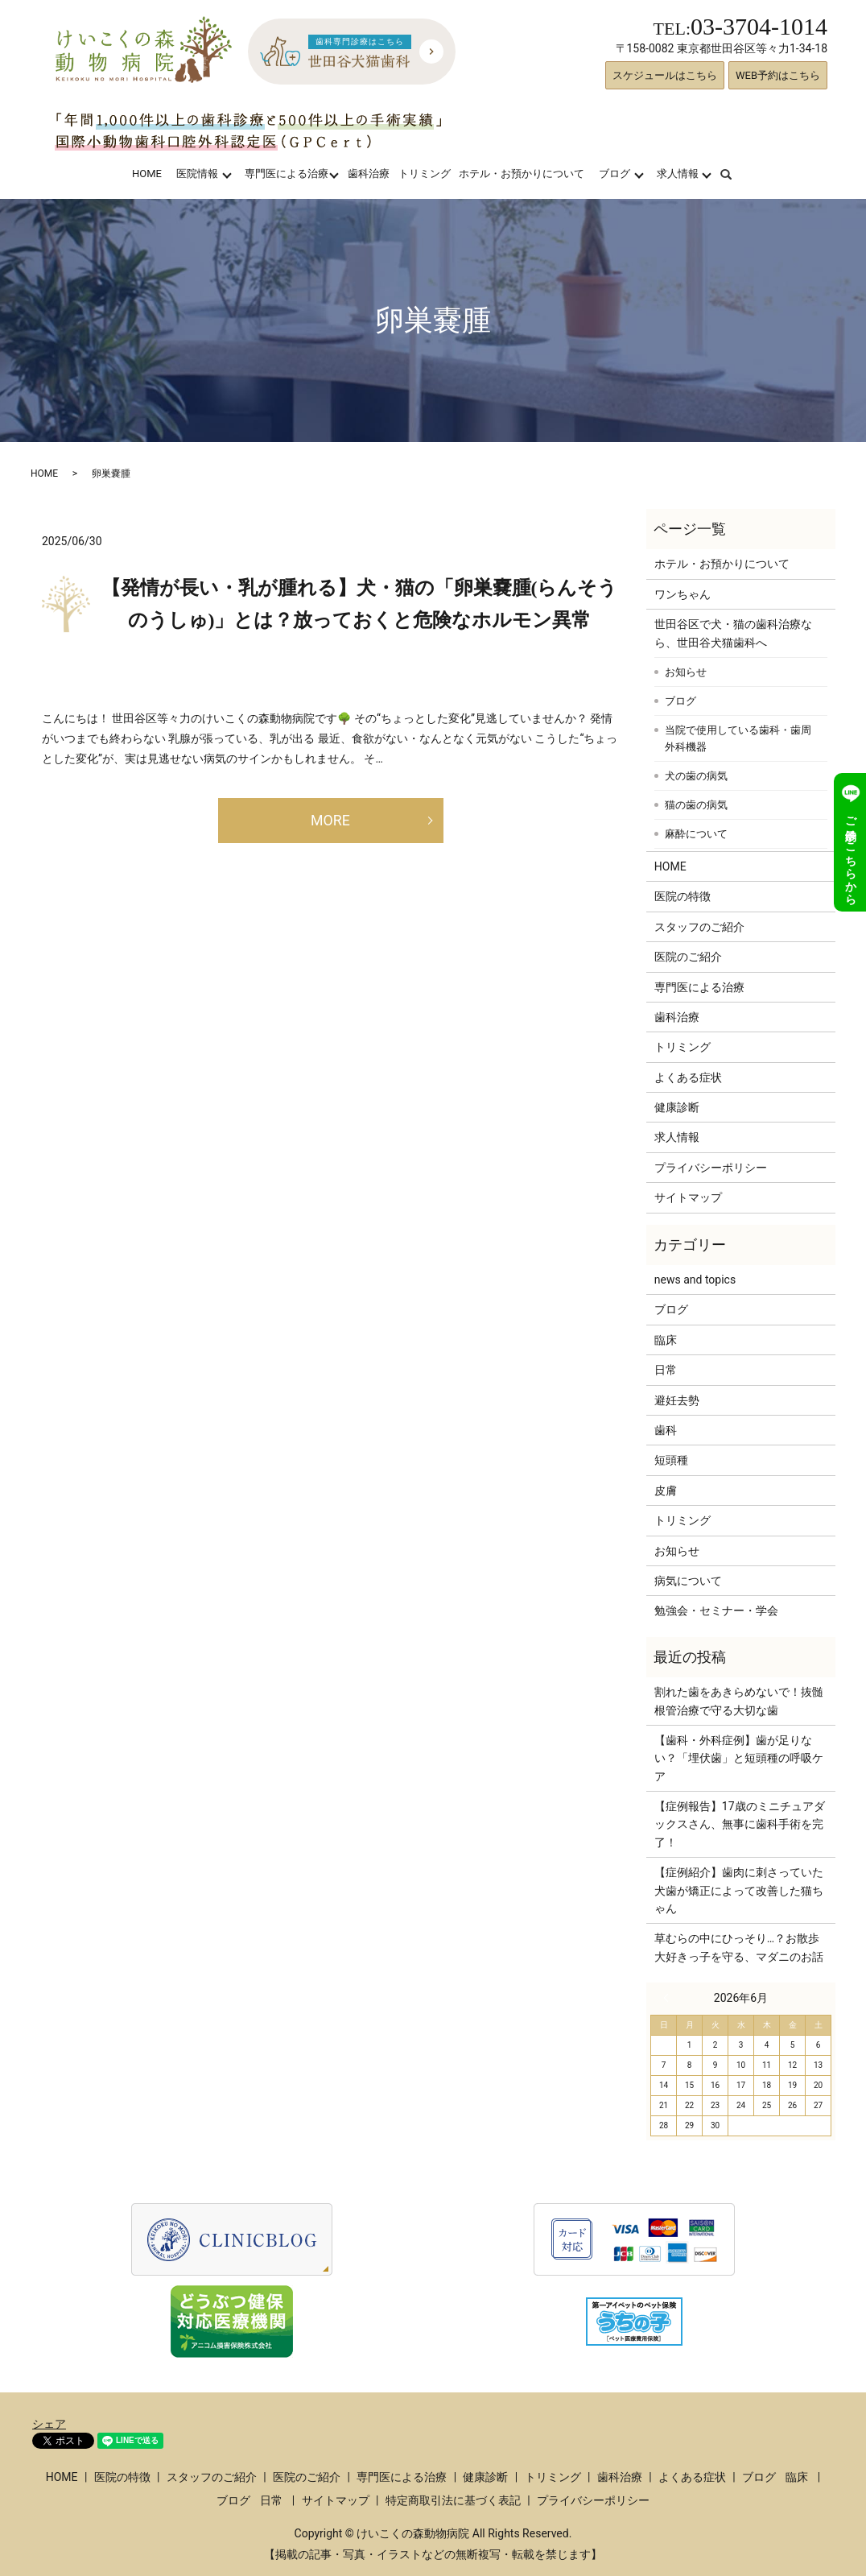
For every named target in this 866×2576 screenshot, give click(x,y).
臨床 (665, 1339)
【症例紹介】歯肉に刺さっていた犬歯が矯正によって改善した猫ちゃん (738, 1890)
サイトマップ (688, 1197)
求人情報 (678, 173)
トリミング (424, 173)
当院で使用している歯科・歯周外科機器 (738, 739)
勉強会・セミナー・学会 (716, 1610)
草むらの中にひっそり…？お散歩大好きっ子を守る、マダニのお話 (738, 1947)
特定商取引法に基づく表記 (453, 2500)
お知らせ (686, 672)
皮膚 (665, 1490)
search (736, 173)
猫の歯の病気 (696, 805)
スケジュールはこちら (664, 75)
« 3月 (669, 1998)
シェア (49, 2423)
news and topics (695, 1279)
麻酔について (696, 834)
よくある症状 (688, 1077)
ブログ (614, 173)
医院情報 (197, 173)
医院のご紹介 (688, 956)
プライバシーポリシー (710, 1167)
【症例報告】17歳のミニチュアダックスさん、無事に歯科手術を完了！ (739, 1824)
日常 (665, 1369)
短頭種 (671, 1459)
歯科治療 (369, 173)
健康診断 (676, 1107)
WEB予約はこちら (778, 75)
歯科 (665, 1430)
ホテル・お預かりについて (521, 173)
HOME (147, 173)
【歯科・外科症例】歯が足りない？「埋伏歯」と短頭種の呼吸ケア (738, 1758)
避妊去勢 (676, 1400)
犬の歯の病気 (696, 776)
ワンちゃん (682, 594)
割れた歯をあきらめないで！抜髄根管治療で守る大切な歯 (738, 1700)
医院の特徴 (682, 896)
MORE (330, 820)
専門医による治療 (286, 173)
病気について (688, 1580)
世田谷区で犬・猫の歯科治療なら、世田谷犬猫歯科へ (733, 633)
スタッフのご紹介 (699, 926)
